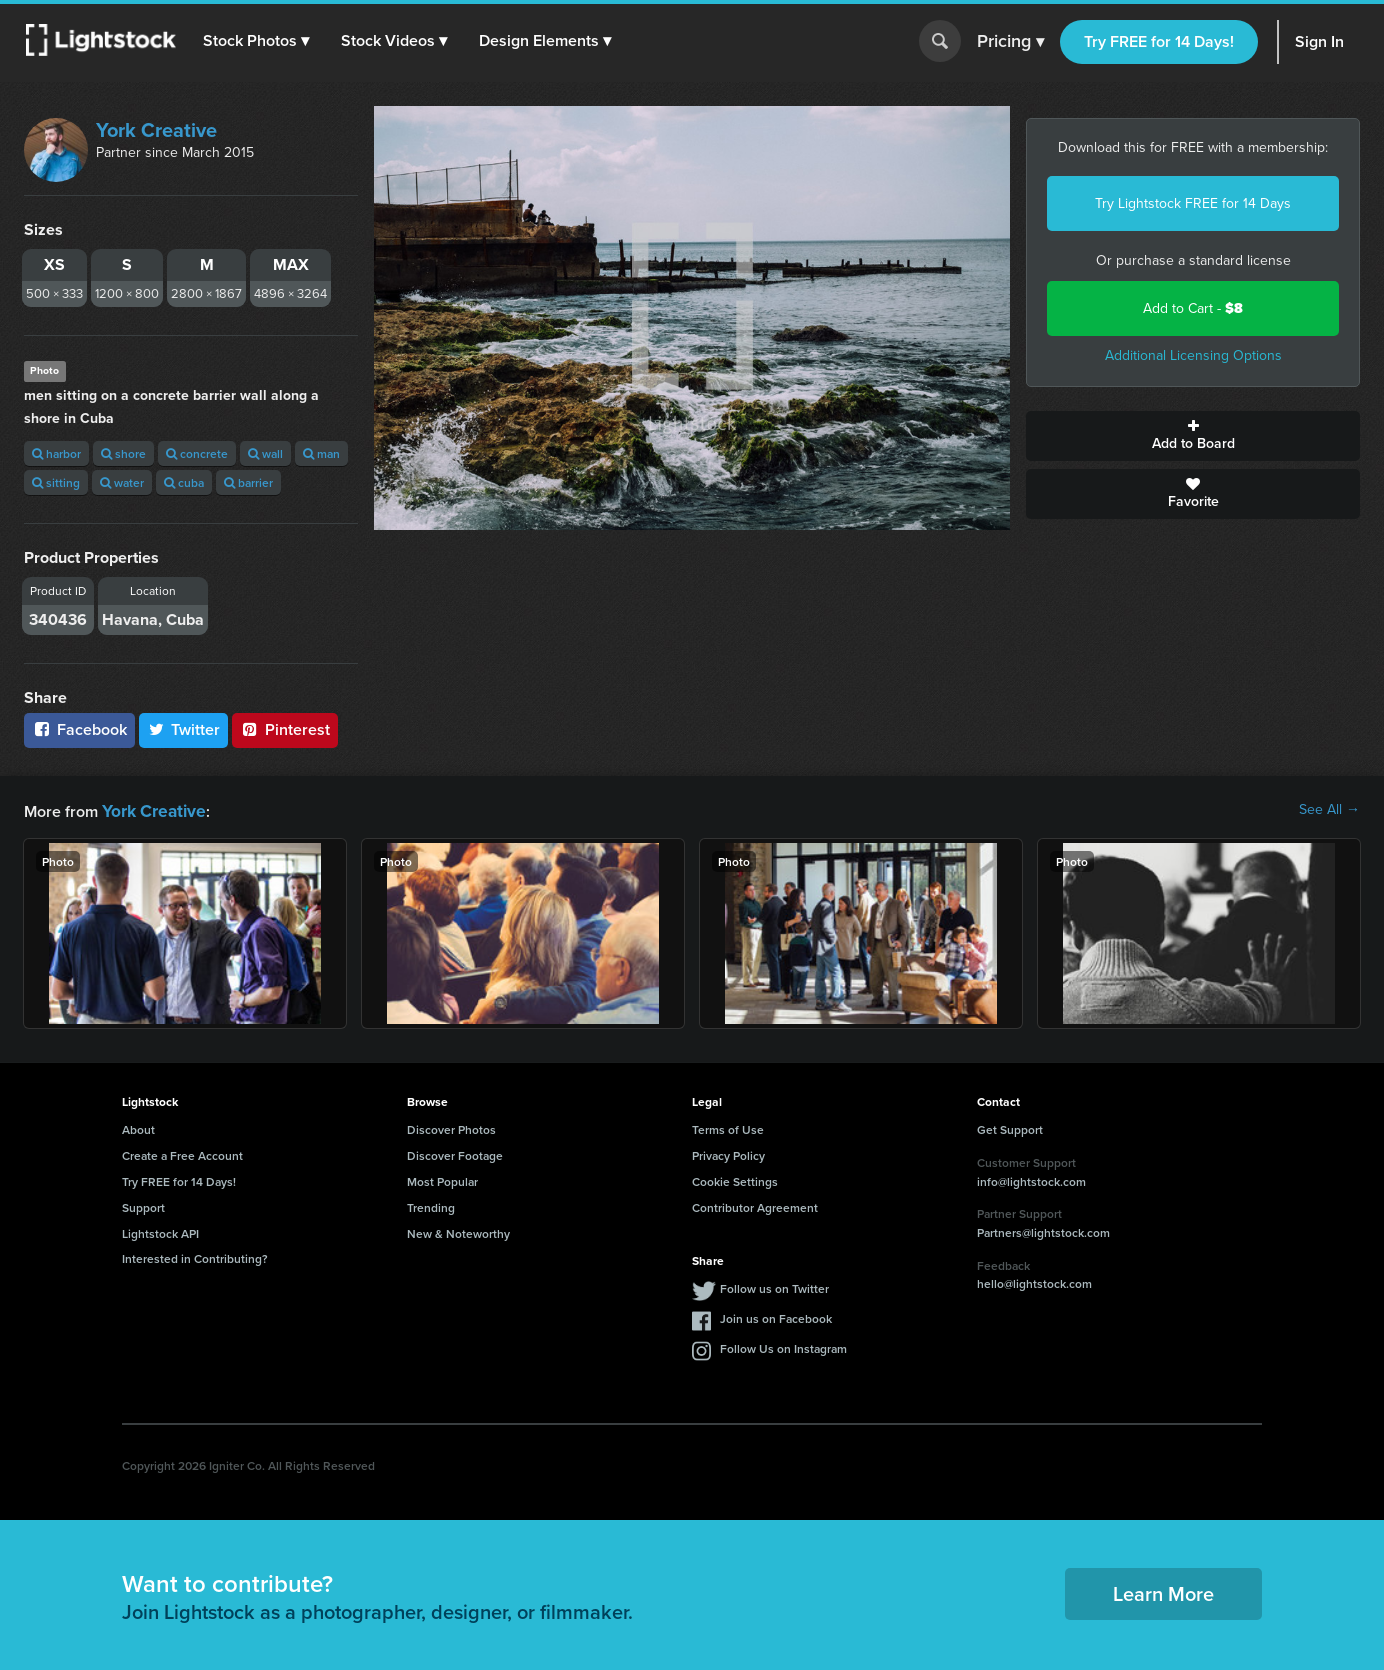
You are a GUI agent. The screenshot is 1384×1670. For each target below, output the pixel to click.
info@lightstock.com (1031, 1179)
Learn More (1163, 1591)
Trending (431, 1205)
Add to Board (1193, 436)
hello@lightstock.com (1034, 1281)
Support (143, 1205)
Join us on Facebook (776, 1316)
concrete (197, 453)
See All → (1329, 810)
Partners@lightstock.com (1043, 1230)
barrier (248, 482)
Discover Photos (451, 1127)
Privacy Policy (728, 1153)
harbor (56, 453)
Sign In (1319, 41)
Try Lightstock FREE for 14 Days (1193, 203)
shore (123, 453)
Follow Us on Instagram (783, 1346)
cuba (184, 482)
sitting (56, 482)
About (138, 1127)
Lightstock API (160, 1231)
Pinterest (285, 729)
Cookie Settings (735, 1179)
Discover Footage (455, 1153)
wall (265, 453)
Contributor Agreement (755, 1205)
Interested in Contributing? (195, 1256)
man (321, 453)
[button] (259, 41)
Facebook (79, 729)
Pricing (1010, 42)
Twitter (184, 729)
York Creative (156, 130)
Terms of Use (728, 1127)
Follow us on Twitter (774, 1286)
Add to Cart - (1193, 308)
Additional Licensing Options (1193, 355)
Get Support (1010, 1127)
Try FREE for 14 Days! (1159, 41)
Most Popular (442, 1179)
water (122, 482)
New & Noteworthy (458, 1231)
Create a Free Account (182, 1153)
